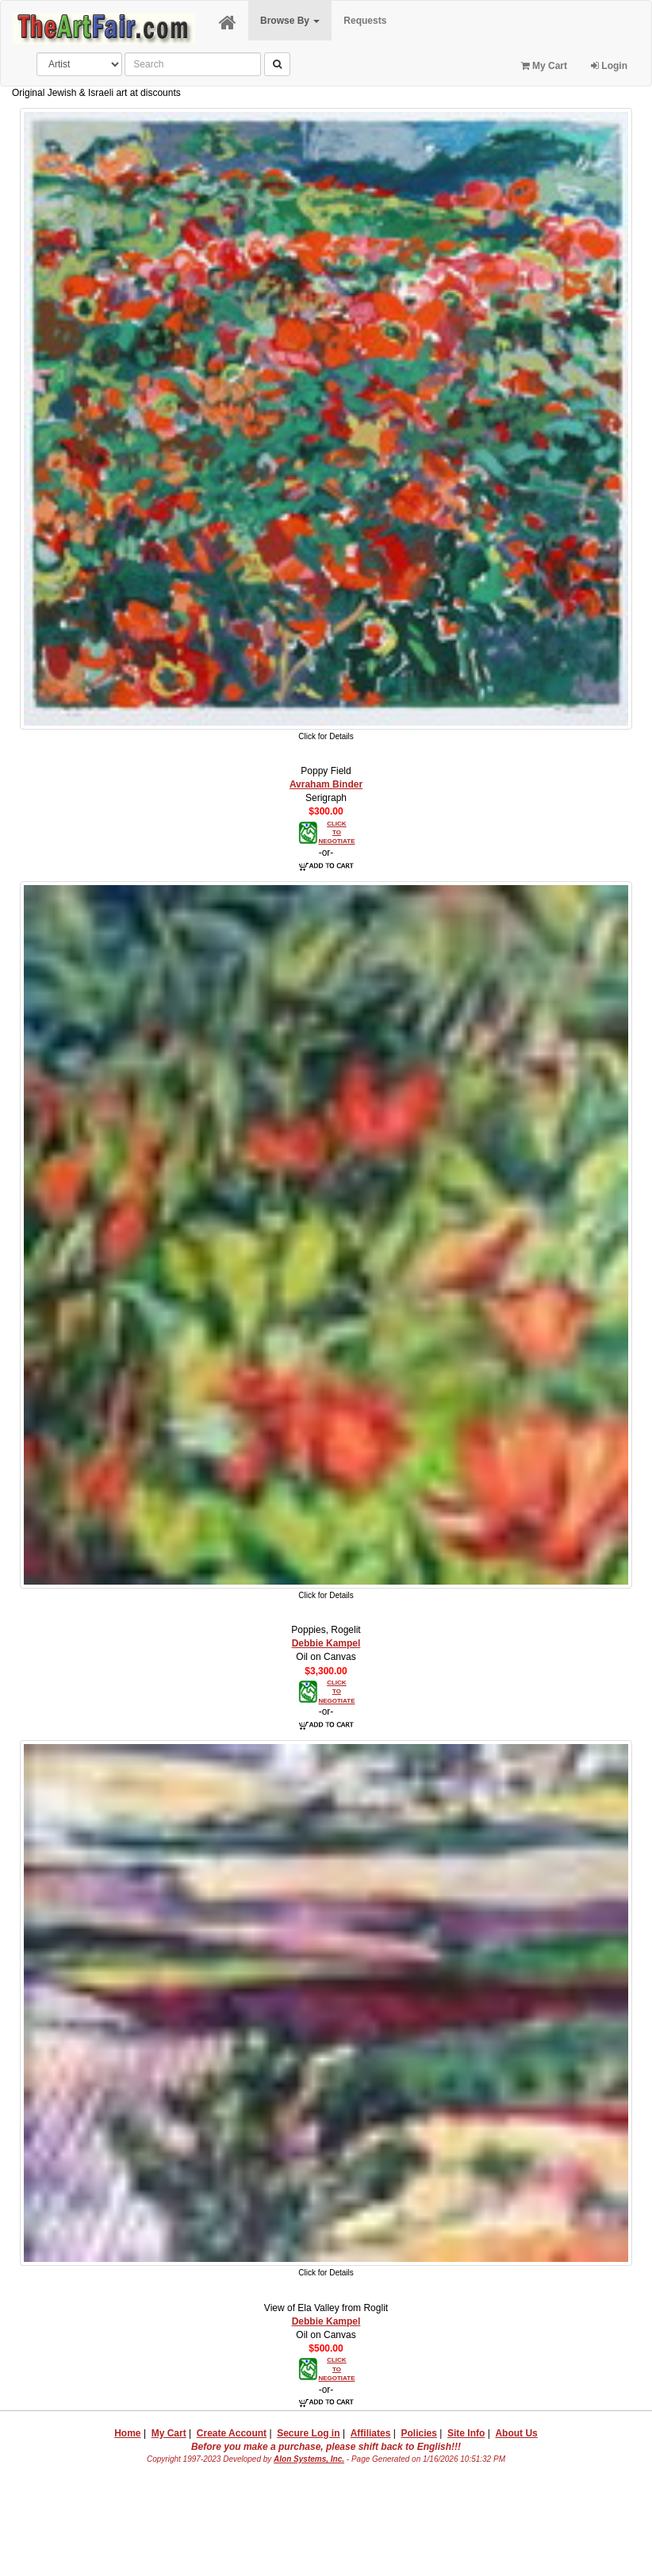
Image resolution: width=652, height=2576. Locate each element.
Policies (418, 2433)
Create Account (232, 2433)
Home (127, 2433)
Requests (364, 20)
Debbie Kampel (326, 1643)
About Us (516, 2433)
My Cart (544, 65)
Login (609, 65)
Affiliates (371, 2433)
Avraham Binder (326, 784)
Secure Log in (308, 2433)
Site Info (466, 2433)
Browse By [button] (290, 20)
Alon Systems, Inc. (309, 2459)
